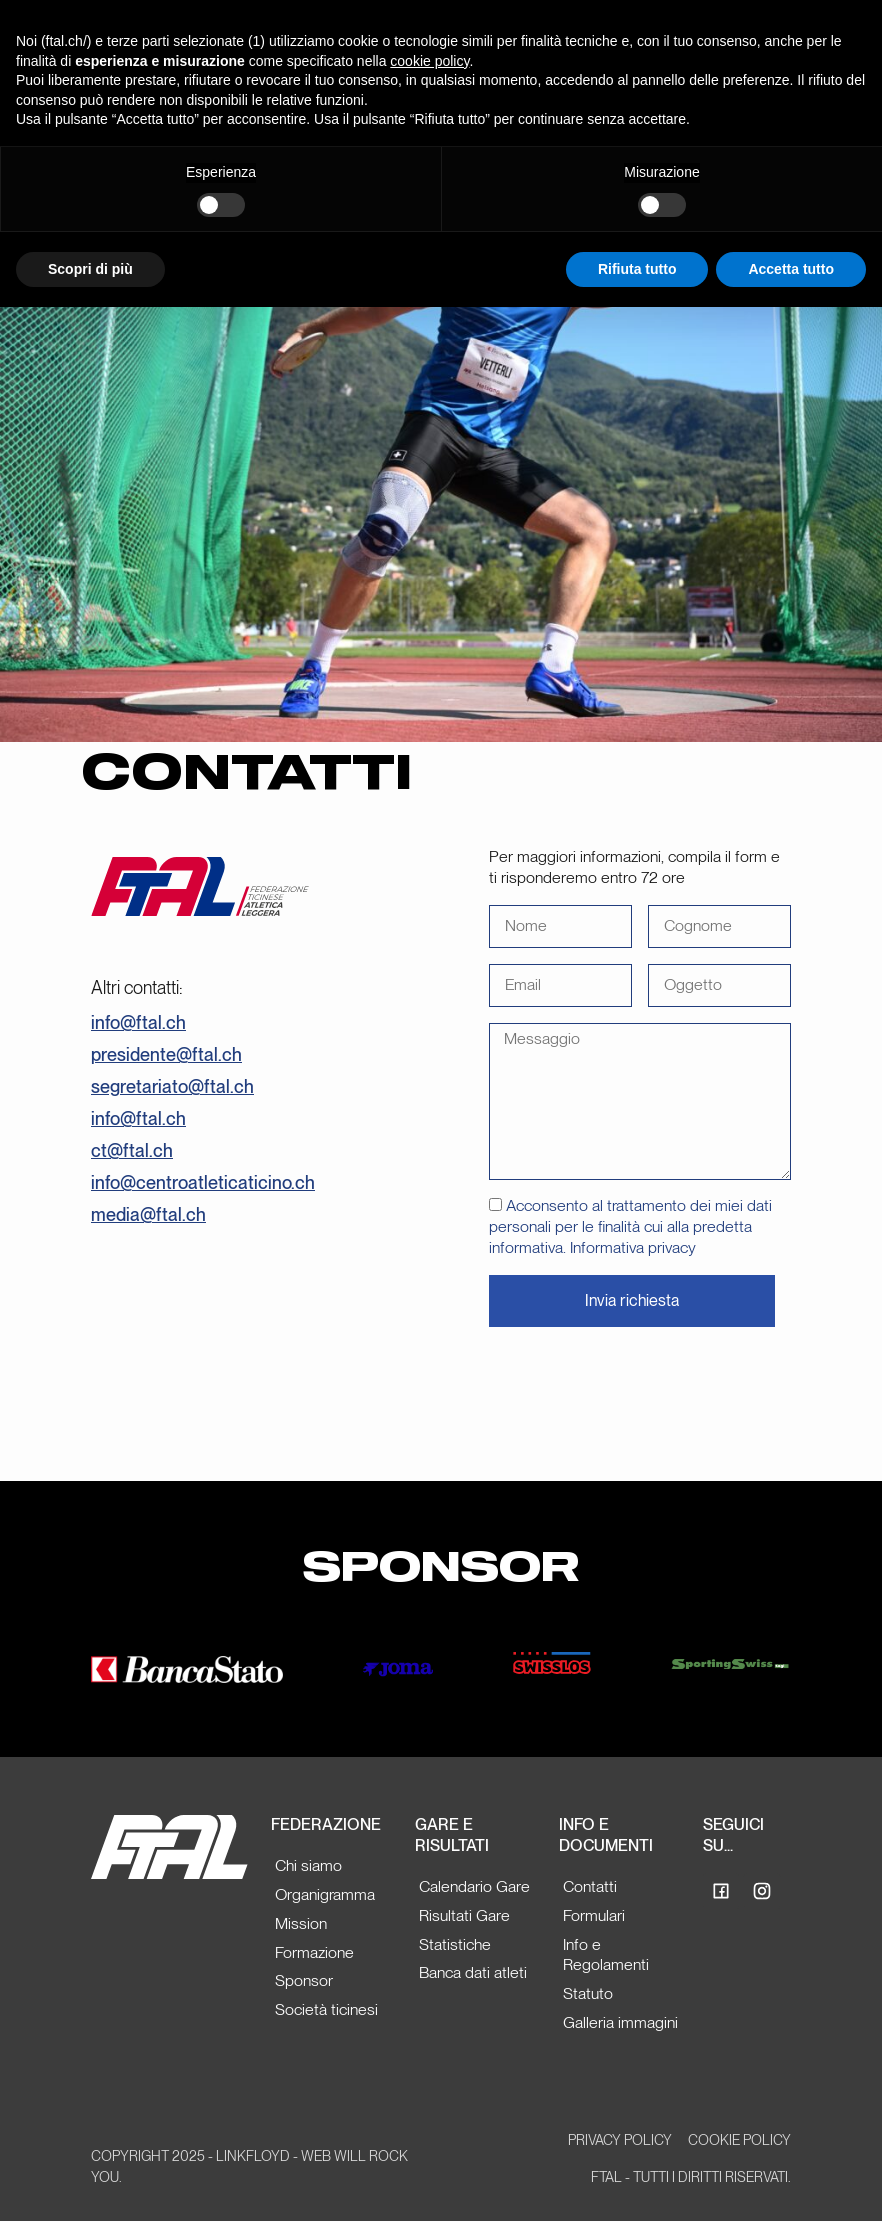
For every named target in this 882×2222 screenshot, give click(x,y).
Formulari (594, 1915)
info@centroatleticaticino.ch (203, 1182)
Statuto (588, 1993)
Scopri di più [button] (90, 269)
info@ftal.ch (138, 1022)
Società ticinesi (326, 2009)
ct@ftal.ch (132, 1150)
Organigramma (325, 1894)
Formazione (314, 1952)
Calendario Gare (474, 1886)
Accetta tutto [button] (791, 269)
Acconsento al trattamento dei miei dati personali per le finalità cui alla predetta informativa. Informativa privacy (630, 1226)
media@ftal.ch (148, 1214)
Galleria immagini (620, 2022)
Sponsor (304, 1980)
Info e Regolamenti (606, 1955)
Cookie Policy (739, 2140)
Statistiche (455, 1944)
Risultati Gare (464, 1915)
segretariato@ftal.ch (172, 1086)
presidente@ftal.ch (166, 1054)
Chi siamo (308, 1865)
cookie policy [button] (429, 61)
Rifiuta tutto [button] (637, 269)
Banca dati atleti (473, 1972)
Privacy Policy (620, 2140)
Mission (301, 1923)
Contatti (590, 1886)
